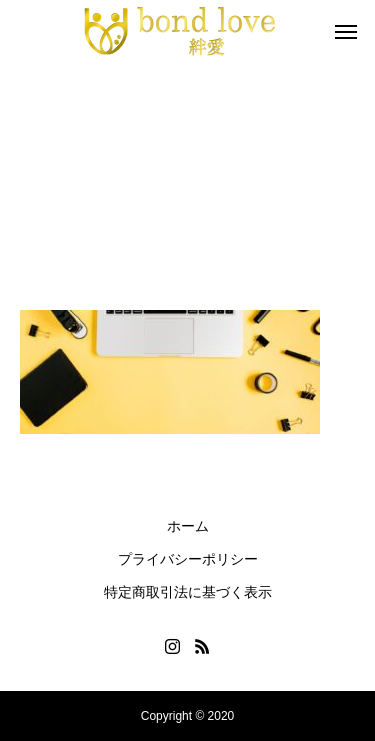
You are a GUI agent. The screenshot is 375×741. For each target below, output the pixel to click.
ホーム (188, 526)
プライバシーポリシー (188, 559)
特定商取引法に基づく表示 (188, 592)
